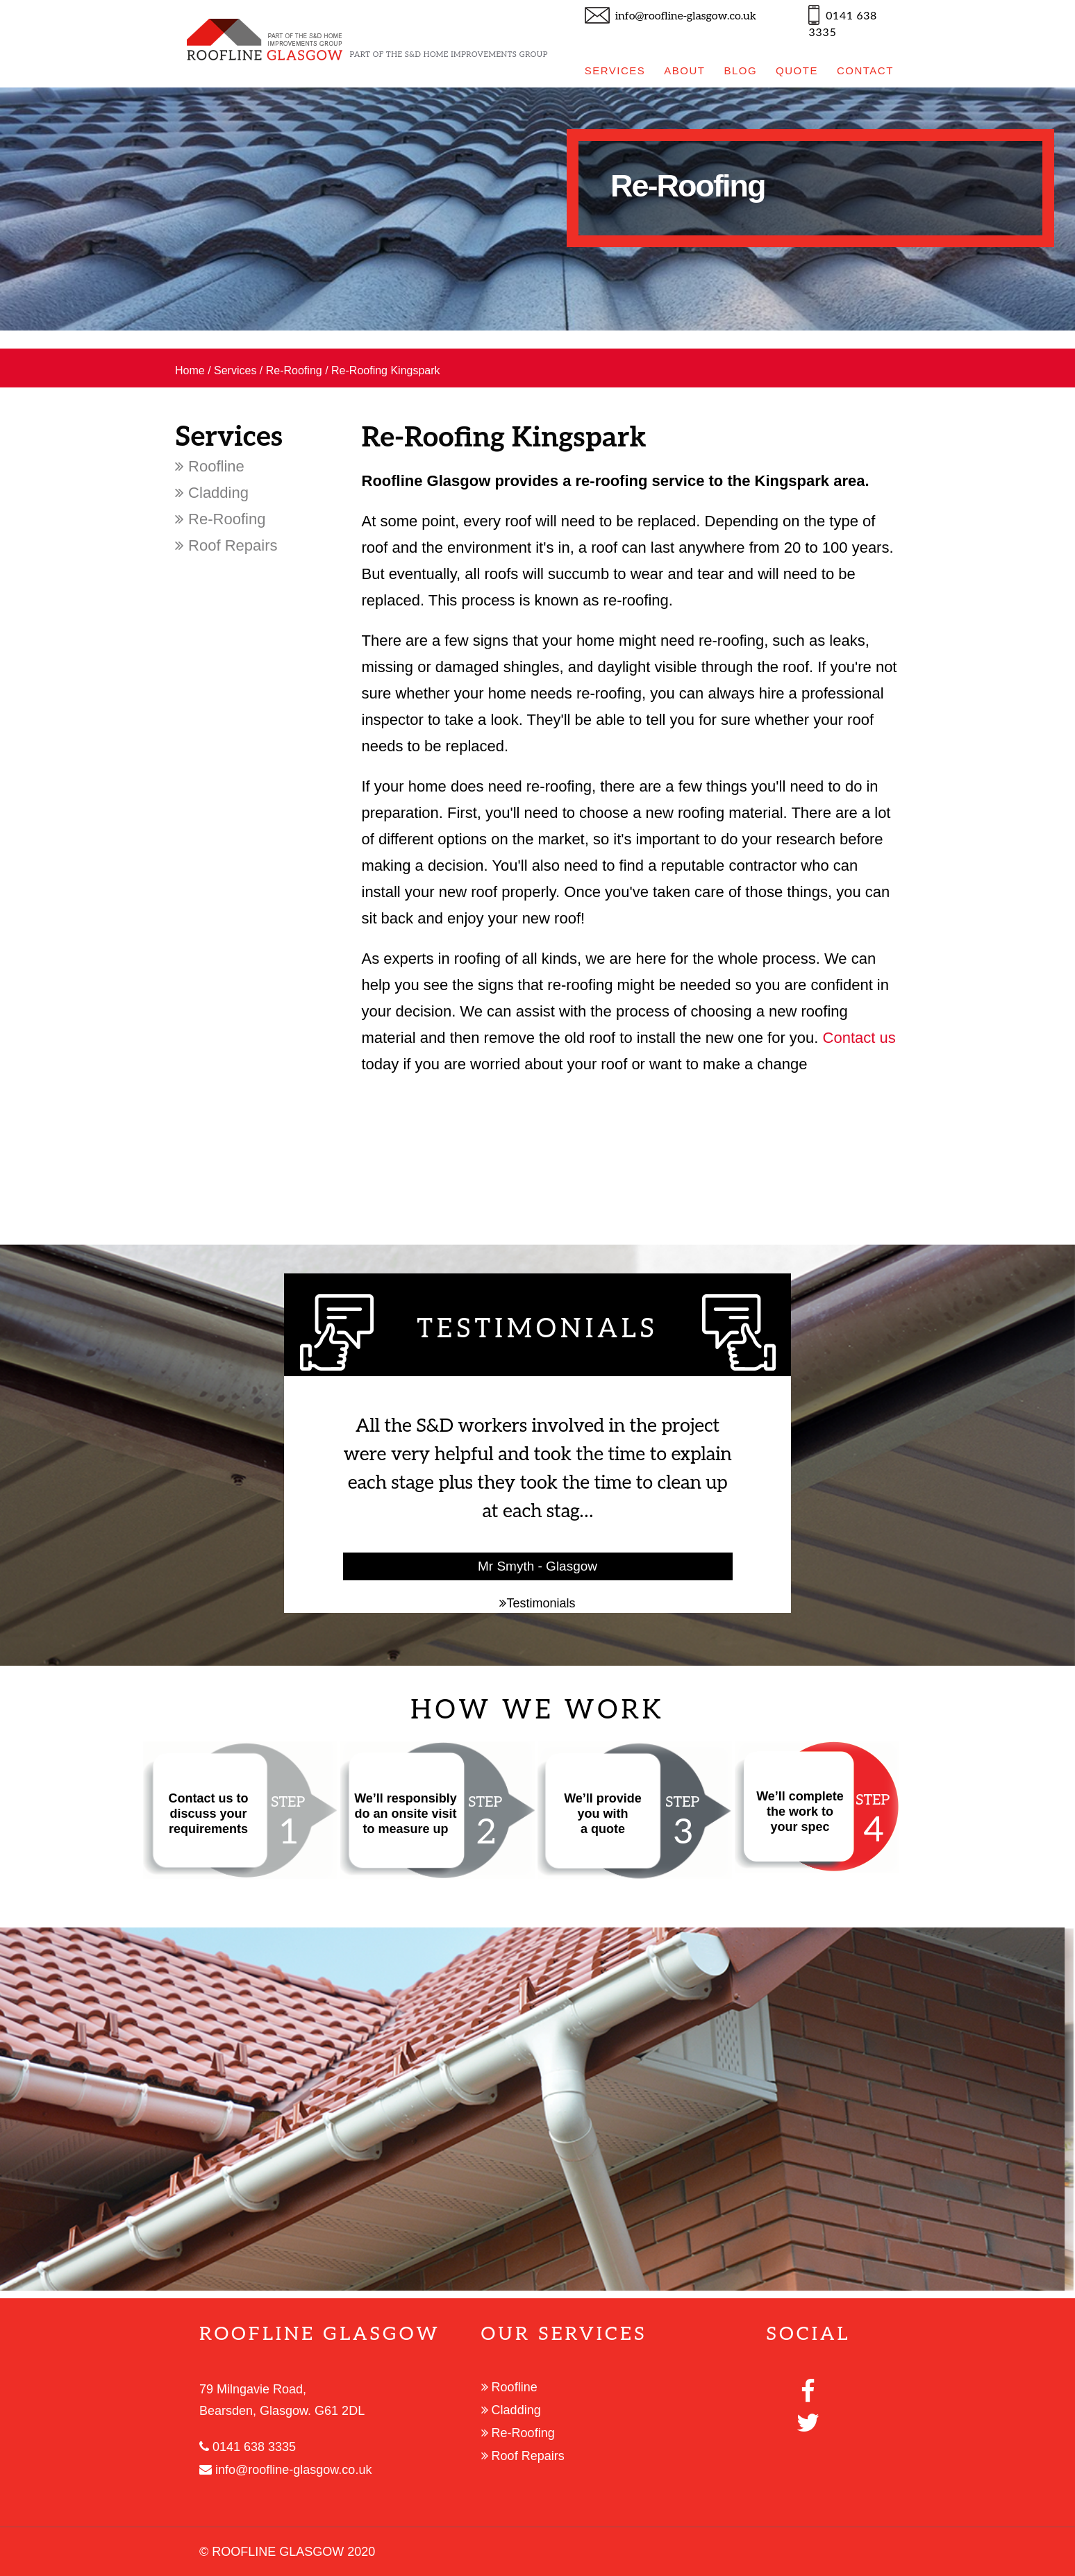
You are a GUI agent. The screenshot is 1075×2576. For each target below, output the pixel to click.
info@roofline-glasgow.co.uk (685, 16)
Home (190, 370)
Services (235, 370)
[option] (537, 209)
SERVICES (615, 70)
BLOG (740, 70)
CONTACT (865, 70)
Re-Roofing (294, 370)
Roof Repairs (226, 545)
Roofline (209, 466)
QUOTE (797, 70)
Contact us (859, 1037)
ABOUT (684, 70)
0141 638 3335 (247, 2447)
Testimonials (537, 1603)
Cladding (212, 492)
